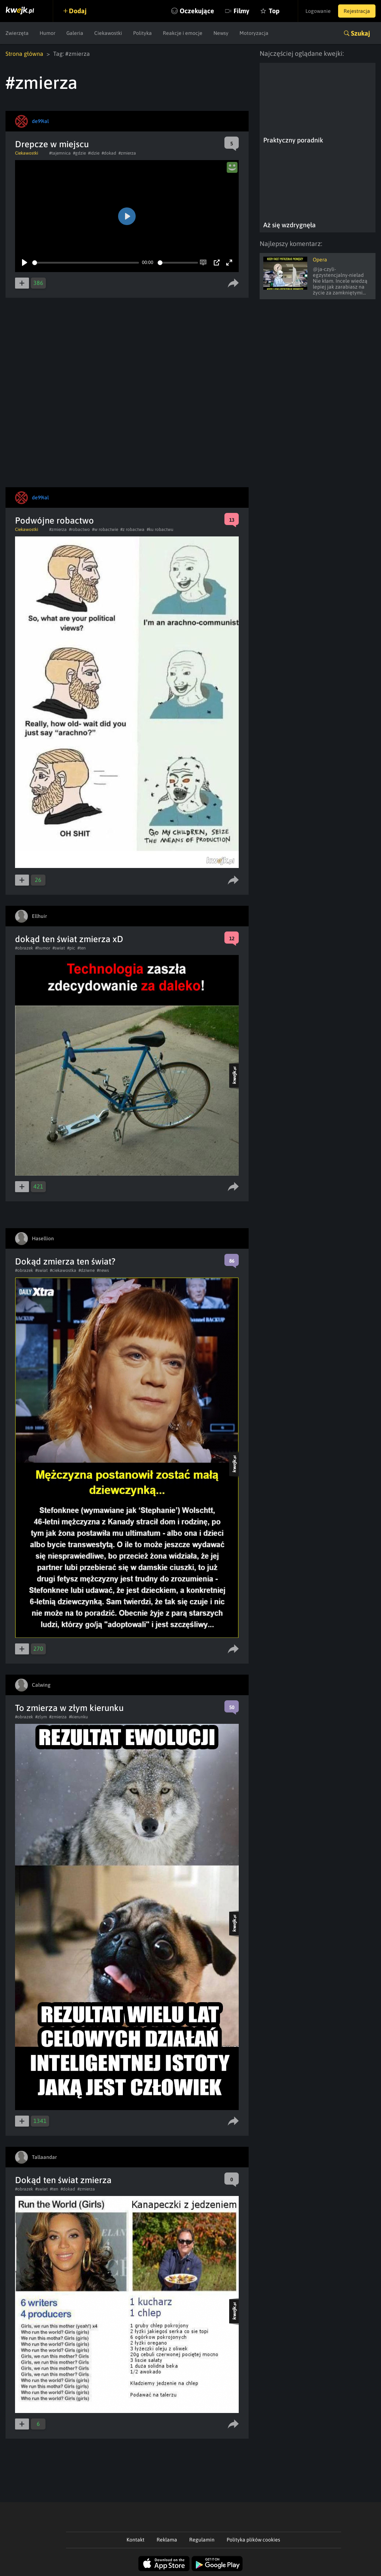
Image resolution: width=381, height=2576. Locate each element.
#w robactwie (105, 529)
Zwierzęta (17, 33)
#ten (81, 948)
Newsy (220, 33)
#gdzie (79, 153)
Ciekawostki (108, 33)
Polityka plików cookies (253, 2540)
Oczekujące (197, 11)
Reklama (167, 2540)
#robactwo (79, 529)
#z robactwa (132, 529)
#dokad (109, 153)
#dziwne (86, 1270)
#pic (71, 948)
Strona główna (24, 53)
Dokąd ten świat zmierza (63, 2180)
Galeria (74, 33)
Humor (47, 33)
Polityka (142, 33)
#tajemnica (60, 153)
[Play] (24, 262)
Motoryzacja (253, 33)
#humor (42, 948)
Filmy (241, 11)
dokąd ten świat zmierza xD (69, 939)
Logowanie (318, 11)
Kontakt (135, 2540)
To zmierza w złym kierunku (69, 1708)
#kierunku (78, 1716)
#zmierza (127, 153)
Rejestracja (357, 11)
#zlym (41, 1716)
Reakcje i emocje (182, 33)
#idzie (93, 153)
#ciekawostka (63, 1270)
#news (103, 1270)
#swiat (58, 948)
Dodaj (78, 11)
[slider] (85, 262)
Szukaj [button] (360, 33)
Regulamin (202, 2540)
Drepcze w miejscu (52, 144)
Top (274, 11)
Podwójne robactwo (54, 520)
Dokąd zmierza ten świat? (65, 1261)
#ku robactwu (160, 529)
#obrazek (24, 948)
